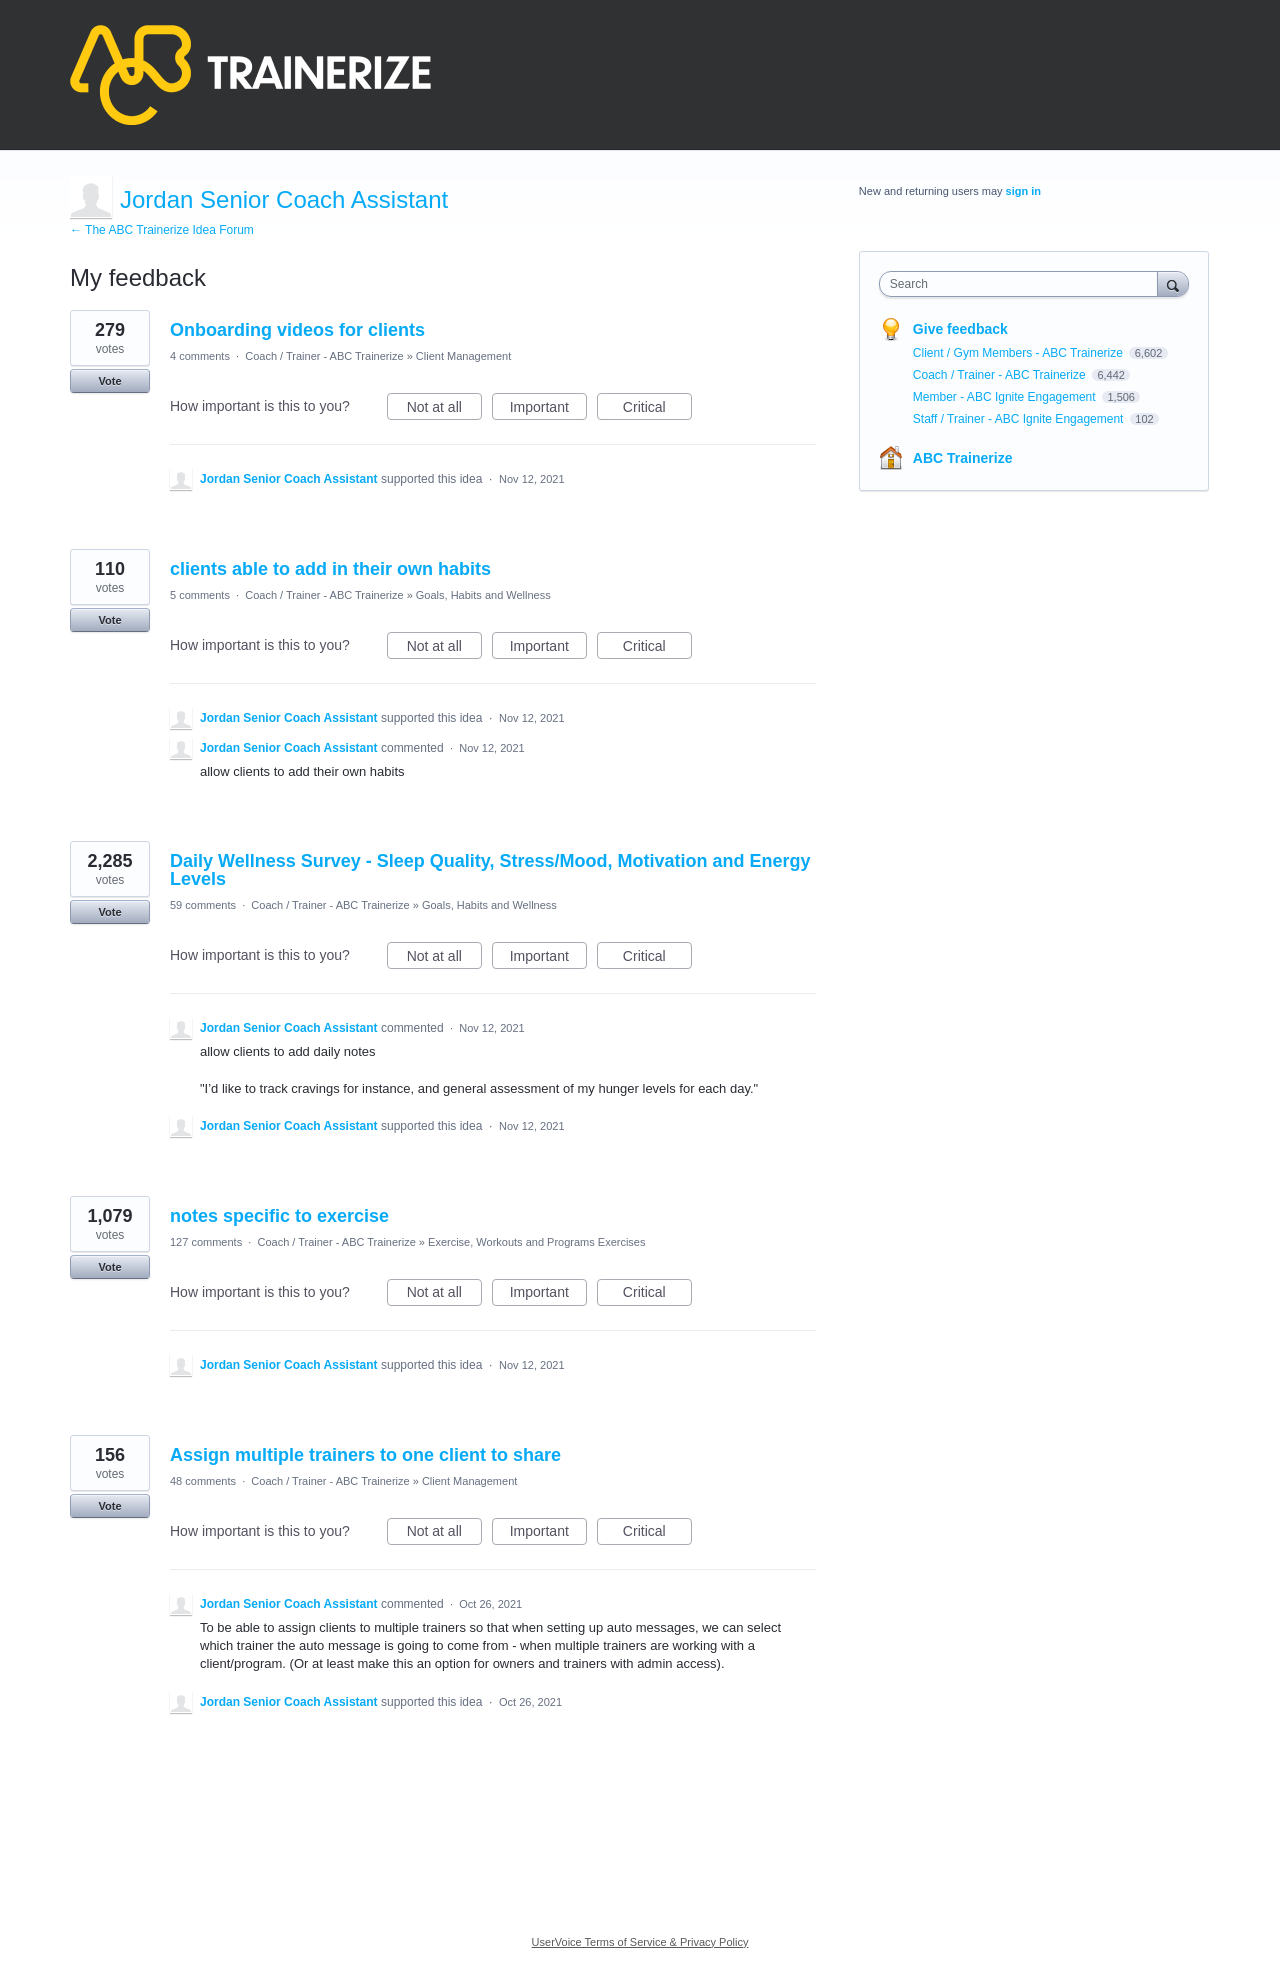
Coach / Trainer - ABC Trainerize (324, 356)
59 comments (203, 905)
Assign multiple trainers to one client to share (365, 1455)
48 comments (203, 1481)
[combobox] (1023, 284)
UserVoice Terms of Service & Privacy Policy (640, 1942)
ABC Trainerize (963, 458)
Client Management (463, 356)
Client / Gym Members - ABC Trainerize (1019, 353)
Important (548, 410)
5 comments (200, 595)
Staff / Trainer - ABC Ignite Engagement (1020, 419)
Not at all (444, 410)
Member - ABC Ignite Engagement (1006, 397)
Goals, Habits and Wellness (483, 595)
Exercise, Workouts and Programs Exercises (536, 1242)
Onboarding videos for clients (297, 330)
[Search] (1173, 283)
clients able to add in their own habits (330, 569)
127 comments (206, 1242)
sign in (1023, 191)
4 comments (200, 356)
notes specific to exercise (279, 1216)
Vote (109, 381)
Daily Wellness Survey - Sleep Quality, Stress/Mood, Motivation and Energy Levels (490, 870)
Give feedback (960, 329)
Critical (657, 410)
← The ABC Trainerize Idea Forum (162, 230)
